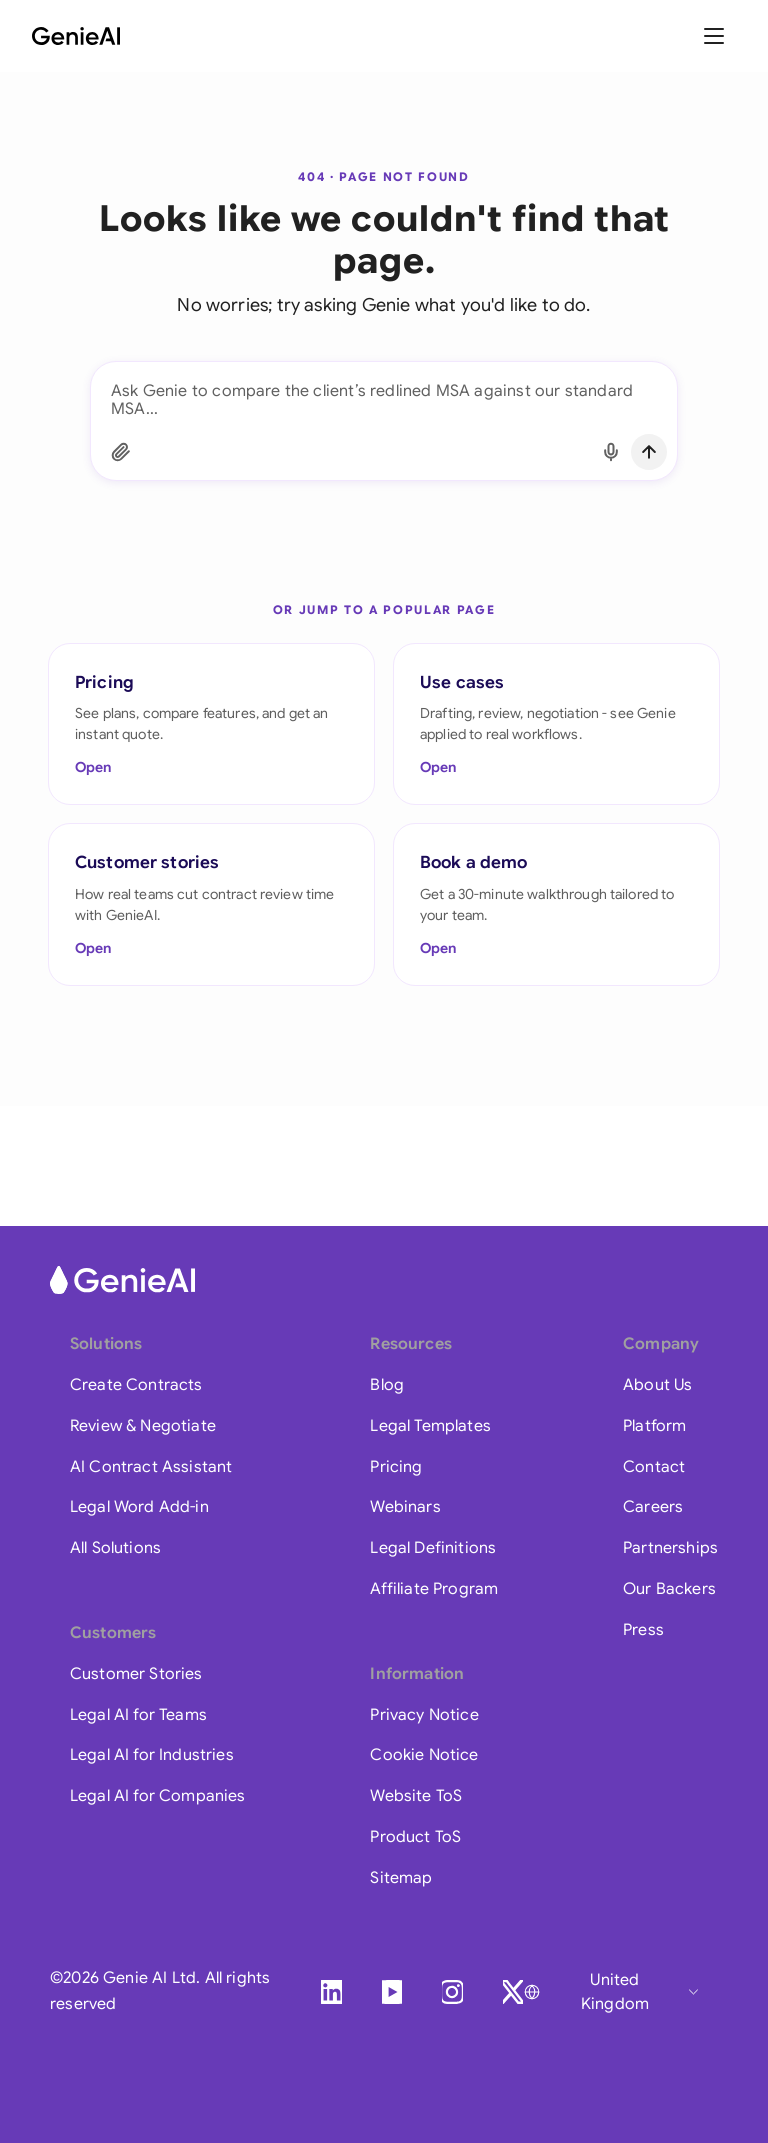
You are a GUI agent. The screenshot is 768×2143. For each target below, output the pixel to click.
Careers (653, 1507)
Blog (387, 1385)
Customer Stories (136, 1674)
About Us (657, 1385)
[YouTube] (392, 1992)
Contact (654, 1467)
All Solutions (115, 1548)
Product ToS (415, 1837)
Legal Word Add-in (139, 1507)
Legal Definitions (433, 1548)
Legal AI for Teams (138, 1715)
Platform (654, 1426)
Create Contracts (136, 1385)
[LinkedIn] (331, 1992)
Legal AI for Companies (158, 1796)
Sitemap (401, 1878)
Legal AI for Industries (152, 1755)
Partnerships (670, 1548)
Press (643, 1630)
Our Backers (669, 1589)
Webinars (405, 1507)
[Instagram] (452, 1992)
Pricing (396, 1467)
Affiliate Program (434, 1589)
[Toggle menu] (716, 36)
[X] (513, 1992)
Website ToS (416, 1796)
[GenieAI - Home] (76, 36)
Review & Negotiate (143, 1426)
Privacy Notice (424, 1715)
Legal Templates (430, 1426)
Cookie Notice (424, 1755)
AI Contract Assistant (151, 1467)
